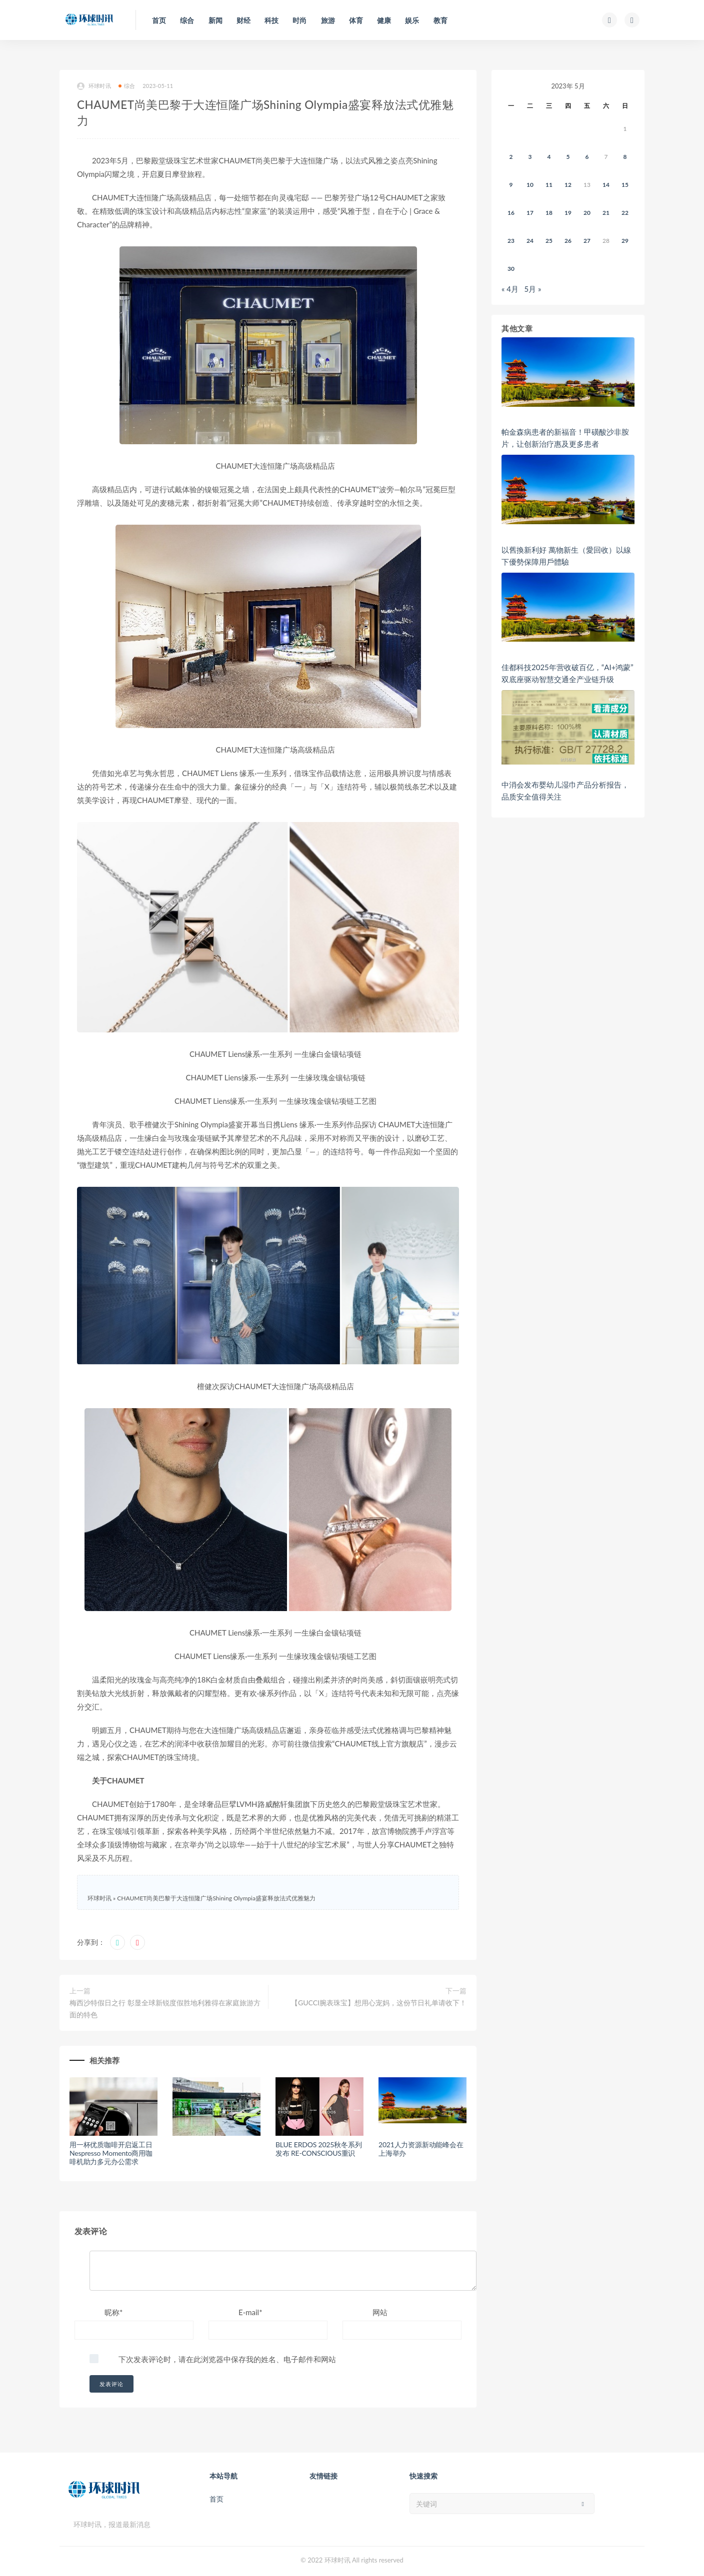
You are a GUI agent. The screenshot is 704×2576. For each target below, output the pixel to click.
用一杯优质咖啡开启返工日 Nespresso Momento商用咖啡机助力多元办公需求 (111, 2153)
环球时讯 (94, 86)
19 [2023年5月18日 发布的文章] (568, 212)
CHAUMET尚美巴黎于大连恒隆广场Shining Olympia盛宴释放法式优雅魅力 (216, 1898)
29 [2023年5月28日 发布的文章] (625, 240)
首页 (217, 2499)
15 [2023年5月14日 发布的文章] (625, 184)
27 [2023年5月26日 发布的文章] (587, 240)
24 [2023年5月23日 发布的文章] (530, 240)
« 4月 (510, 288)
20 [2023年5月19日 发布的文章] (587, 212)
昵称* (113, 2312)
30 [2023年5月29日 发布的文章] (511, 268)
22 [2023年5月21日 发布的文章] (625, 212)
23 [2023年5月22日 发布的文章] (511, 240)
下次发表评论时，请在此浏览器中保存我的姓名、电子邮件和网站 (227, 2359)
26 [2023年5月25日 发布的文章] (568, 240)
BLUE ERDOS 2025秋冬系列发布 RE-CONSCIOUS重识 (319, 2148)
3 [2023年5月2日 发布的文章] (530, 156)
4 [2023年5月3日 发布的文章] (549, 156)
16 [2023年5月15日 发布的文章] (511, 212)
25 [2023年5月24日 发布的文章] (549, 240)
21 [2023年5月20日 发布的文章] (606, 212)
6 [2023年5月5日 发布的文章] (587, 156)
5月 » (533, 288)
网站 (380, 2312)
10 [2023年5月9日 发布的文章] (530, 184)
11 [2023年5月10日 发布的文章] (549, 184)
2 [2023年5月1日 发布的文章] (511, 156)
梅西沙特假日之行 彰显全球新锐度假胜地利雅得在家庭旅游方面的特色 (165, 2008)
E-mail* (250, 2312)
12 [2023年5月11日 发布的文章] (568, 184)
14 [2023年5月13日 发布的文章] (606, 184)
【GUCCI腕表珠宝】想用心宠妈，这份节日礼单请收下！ (378, 2002)
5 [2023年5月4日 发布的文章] (568, 156)
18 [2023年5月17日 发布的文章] (549, 212)
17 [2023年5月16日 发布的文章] (530, 212)
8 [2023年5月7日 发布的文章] (625, 156)
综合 (126, 85)
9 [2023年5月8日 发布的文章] (511, 184)
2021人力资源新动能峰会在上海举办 (421, 2148)
